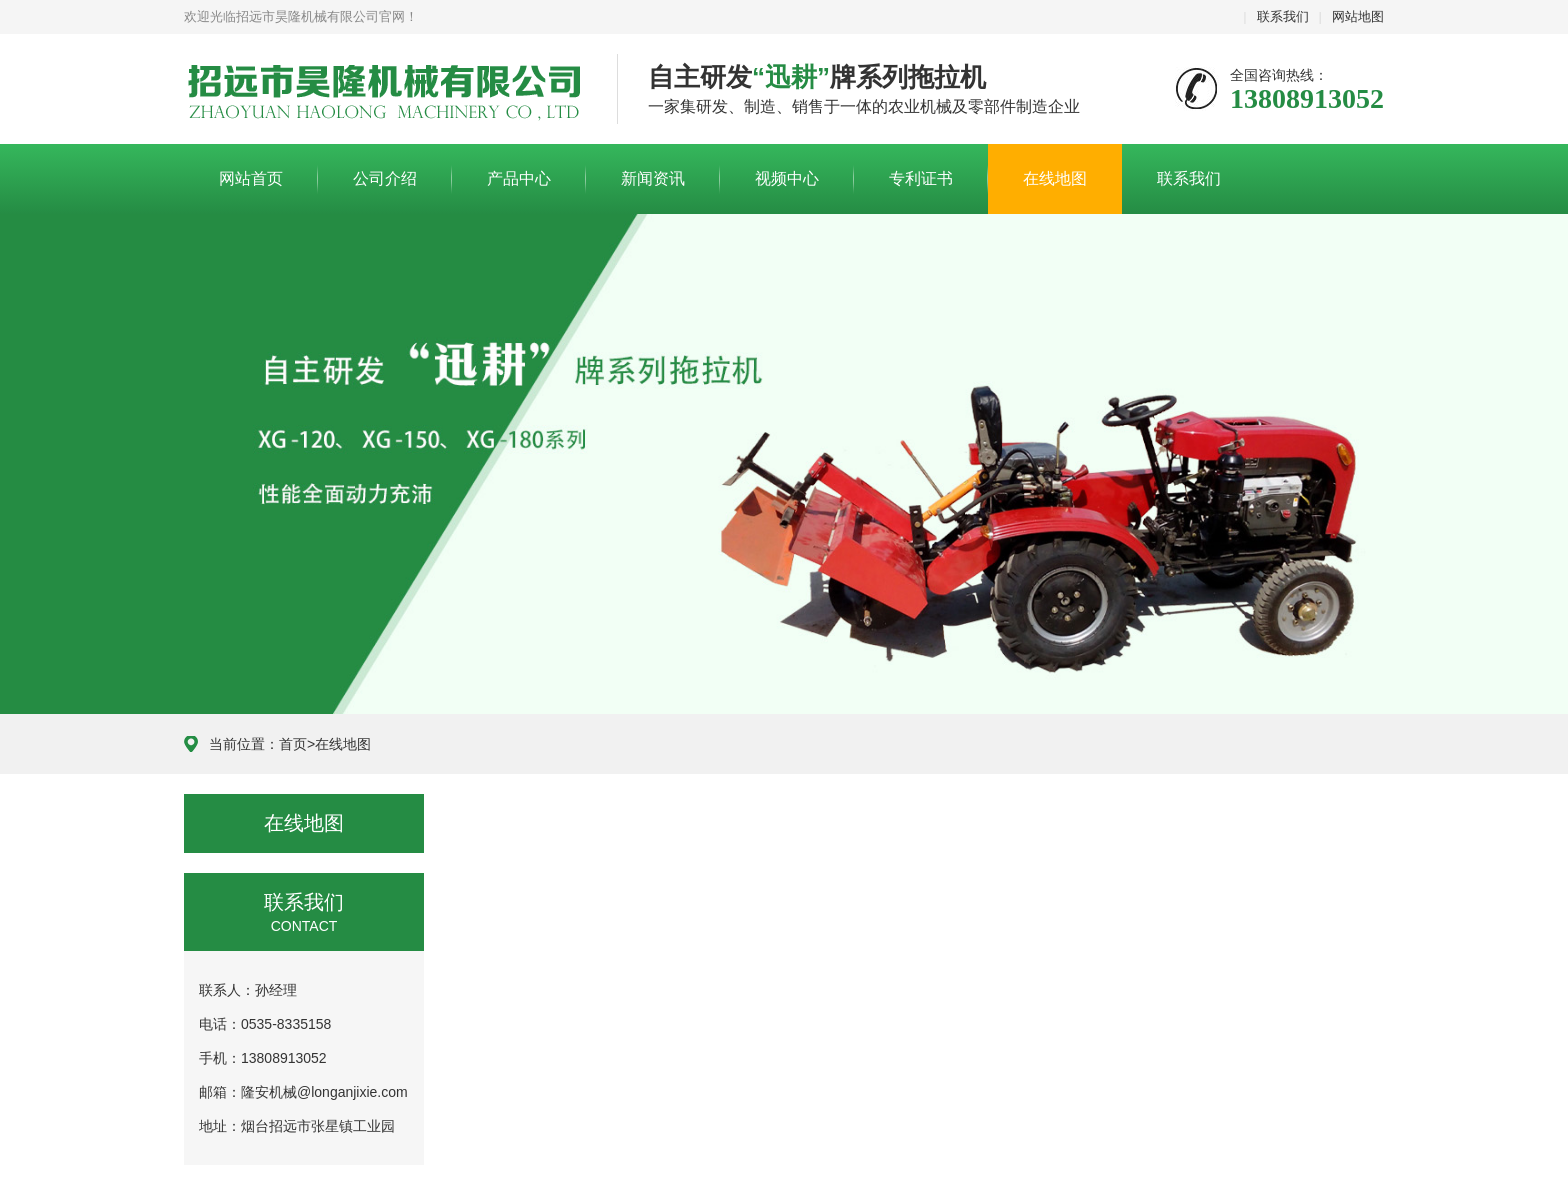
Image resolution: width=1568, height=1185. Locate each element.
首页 (293, 744)
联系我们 (1283, 16)
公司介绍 (385, 178)
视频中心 (787, 178)
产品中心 (519, 178)
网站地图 (1358, 16)
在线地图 (1055, 178)
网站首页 (251, 178)
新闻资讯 (653, 178)
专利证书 (921, 178)
